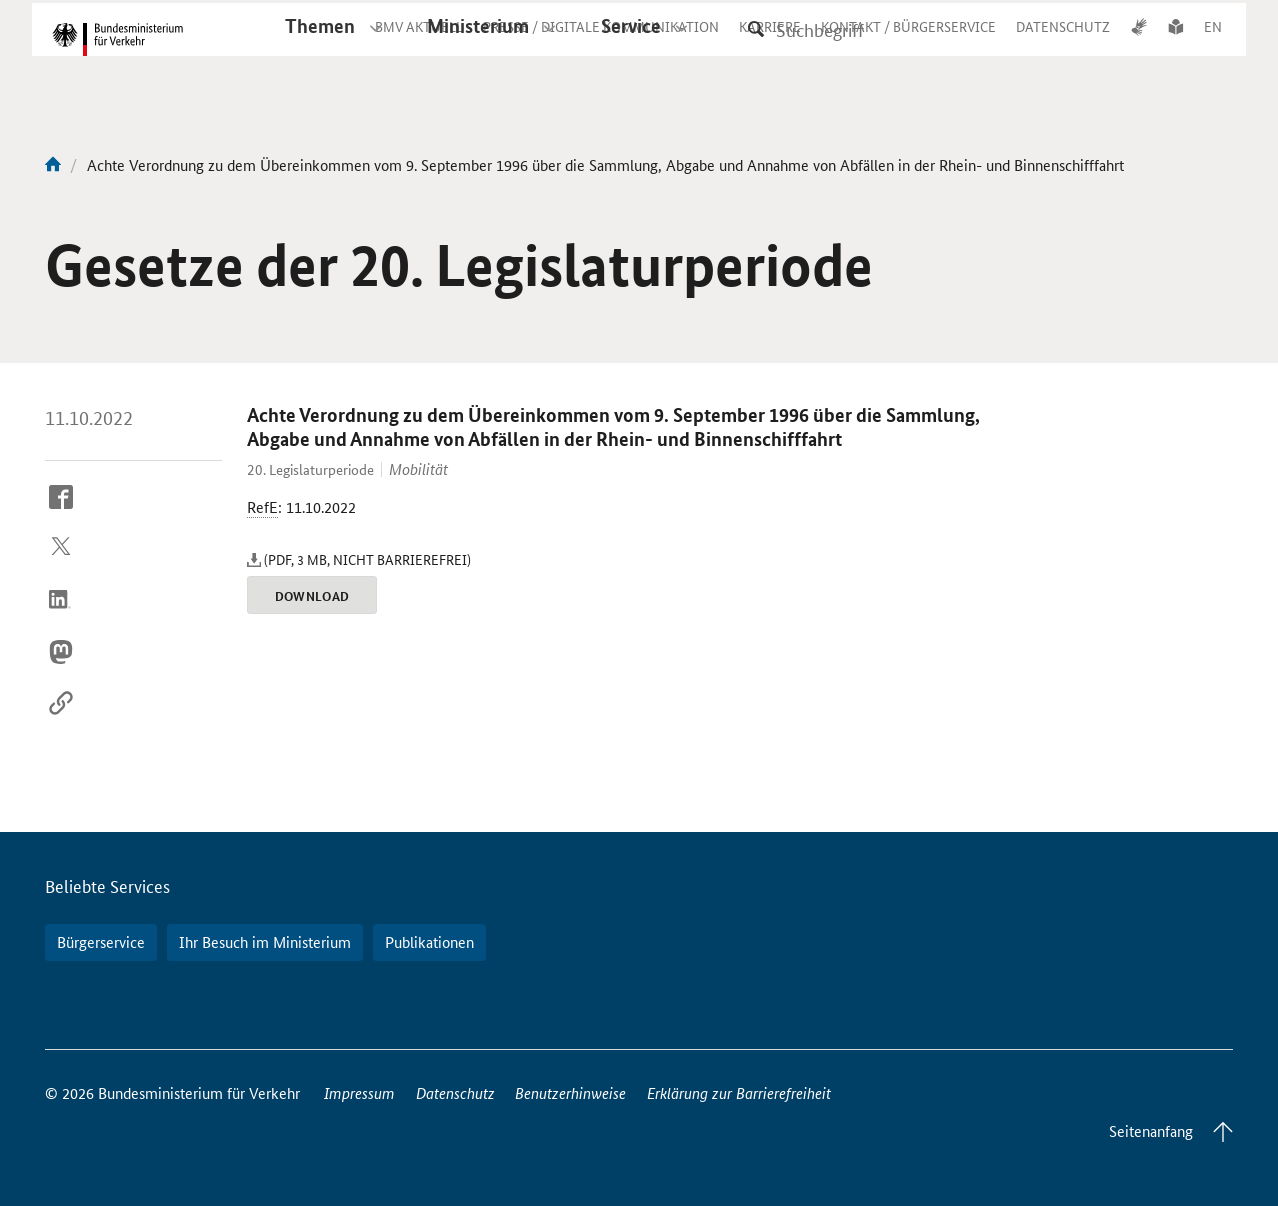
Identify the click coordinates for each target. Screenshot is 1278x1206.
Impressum (359, 1092)
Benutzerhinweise (570, 1092)
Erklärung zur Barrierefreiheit (739, 1092)
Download (312, 596)
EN (1213, 44)
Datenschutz (455, 1092)
